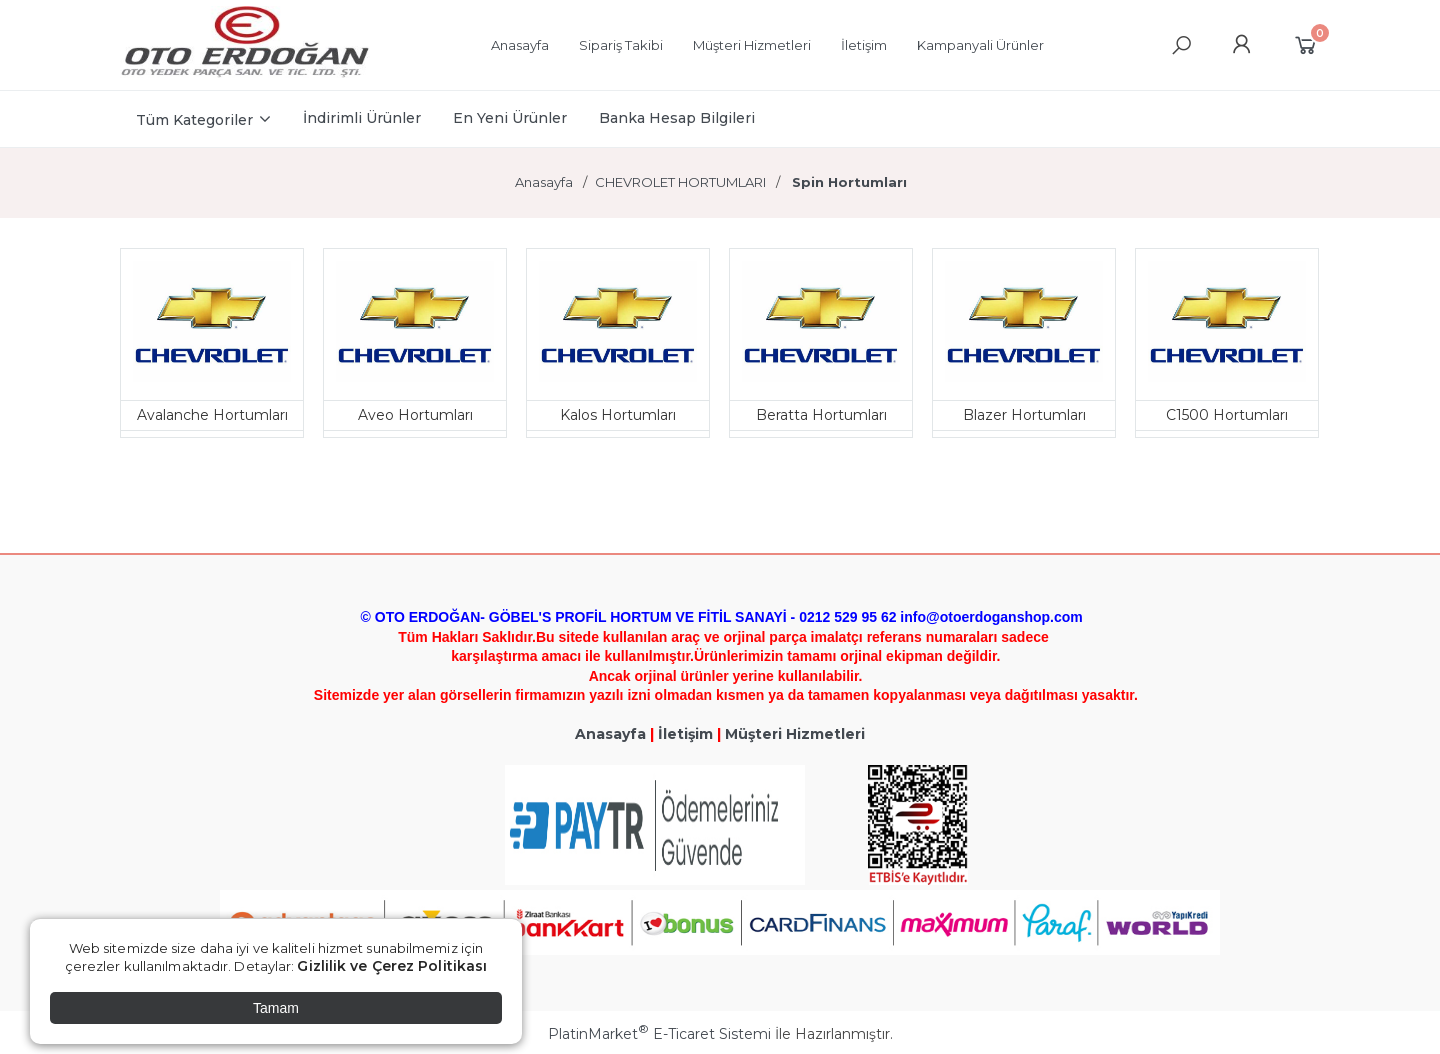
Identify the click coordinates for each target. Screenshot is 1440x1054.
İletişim (685, 734)
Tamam (276, 1008)
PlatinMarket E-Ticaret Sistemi (659, 1034)
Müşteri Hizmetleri (795, 734)
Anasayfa (610, 734)
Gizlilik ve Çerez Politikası (392, 966)
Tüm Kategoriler (194, 120)
